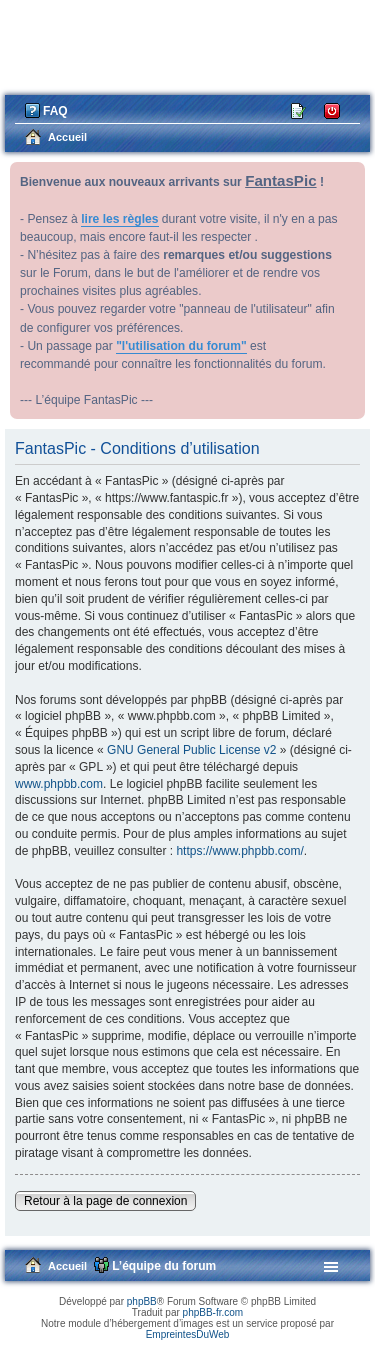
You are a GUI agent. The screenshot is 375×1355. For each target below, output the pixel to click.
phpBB (142, 1301)
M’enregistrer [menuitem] (299, 109)
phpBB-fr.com (213, 1312)
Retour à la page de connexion (105, 1201)
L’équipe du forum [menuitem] (164, 1266)
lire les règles (119, 219)
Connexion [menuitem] (332, 109)
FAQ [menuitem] (55, 111)
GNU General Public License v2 (191, 750)
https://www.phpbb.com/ (239, 851)
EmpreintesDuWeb (188, 1334)
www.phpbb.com (59, 784)
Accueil (67, 1266)
